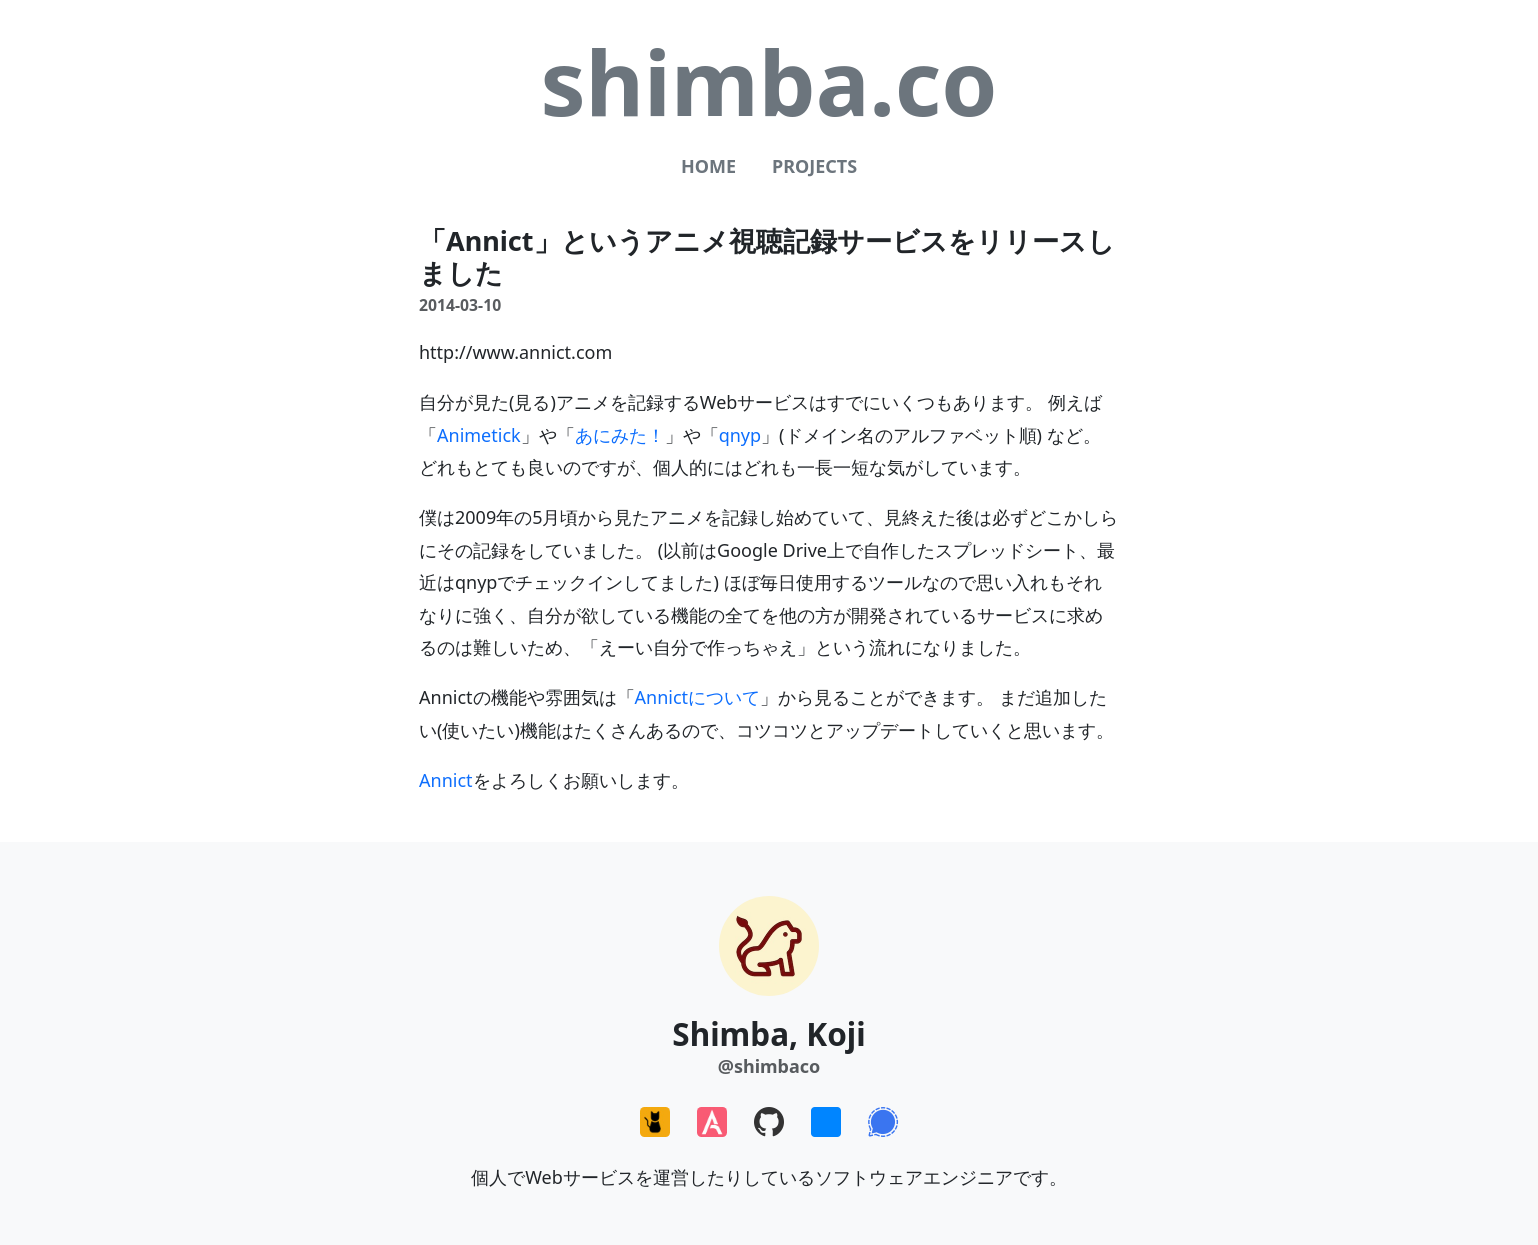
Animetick (479, 435)
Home (708, 166)
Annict (446, 780)
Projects (814, 166)
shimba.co (768, 81)
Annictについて (698, 697)
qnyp (740, 435)
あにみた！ (620, 435)
